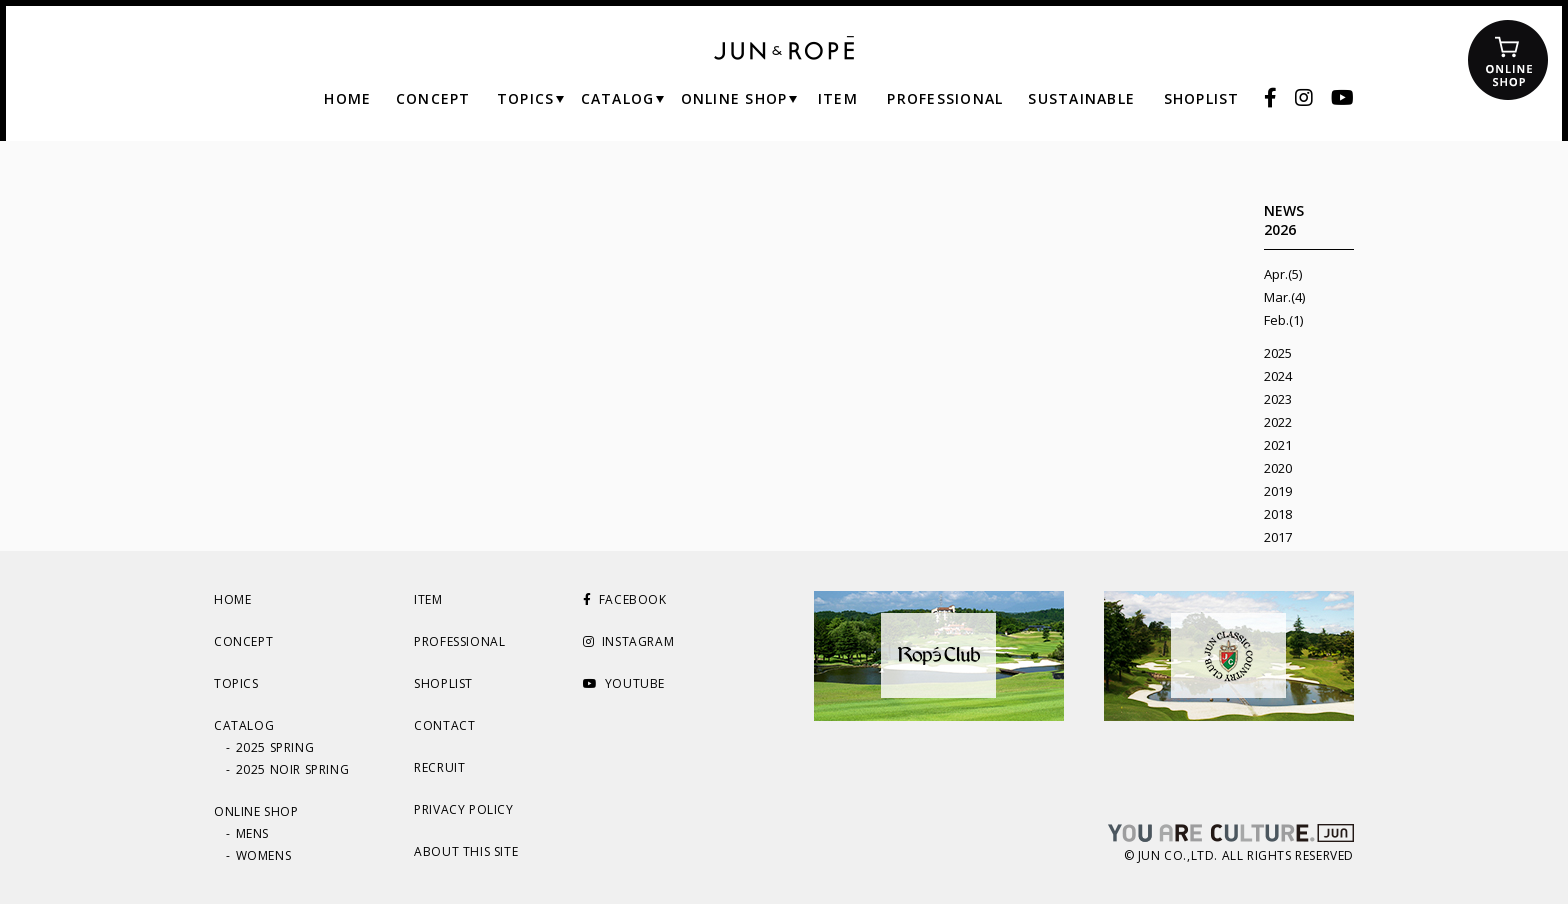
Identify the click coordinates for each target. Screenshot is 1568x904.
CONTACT (444, 725)
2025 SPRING (275, 747)
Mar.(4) (1284, 297)
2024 (1278, 376)
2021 (1278, 445)
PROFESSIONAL (459, 641)
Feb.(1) (1283, 320)
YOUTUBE (624, 683)
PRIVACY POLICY (463, 809)
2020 (1278, 468)
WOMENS (264, 855)
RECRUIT (439, 767)
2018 (1278, 514)
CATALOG (244, 725)
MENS (252, 833)
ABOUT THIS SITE (466, 851)
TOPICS (236, 683)
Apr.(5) (1283, 274)
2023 (1278, 399)
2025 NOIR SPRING (293, 769)
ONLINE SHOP (256, 811)
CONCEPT (243, 641)
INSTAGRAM (628, 641)
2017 (1278, 537)
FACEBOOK (624, 599)
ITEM (428, 599)
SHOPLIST (443, 683)
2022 (1278, 422)
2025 (1278, 353)
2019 (1278, 491)
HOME (232, 599)
